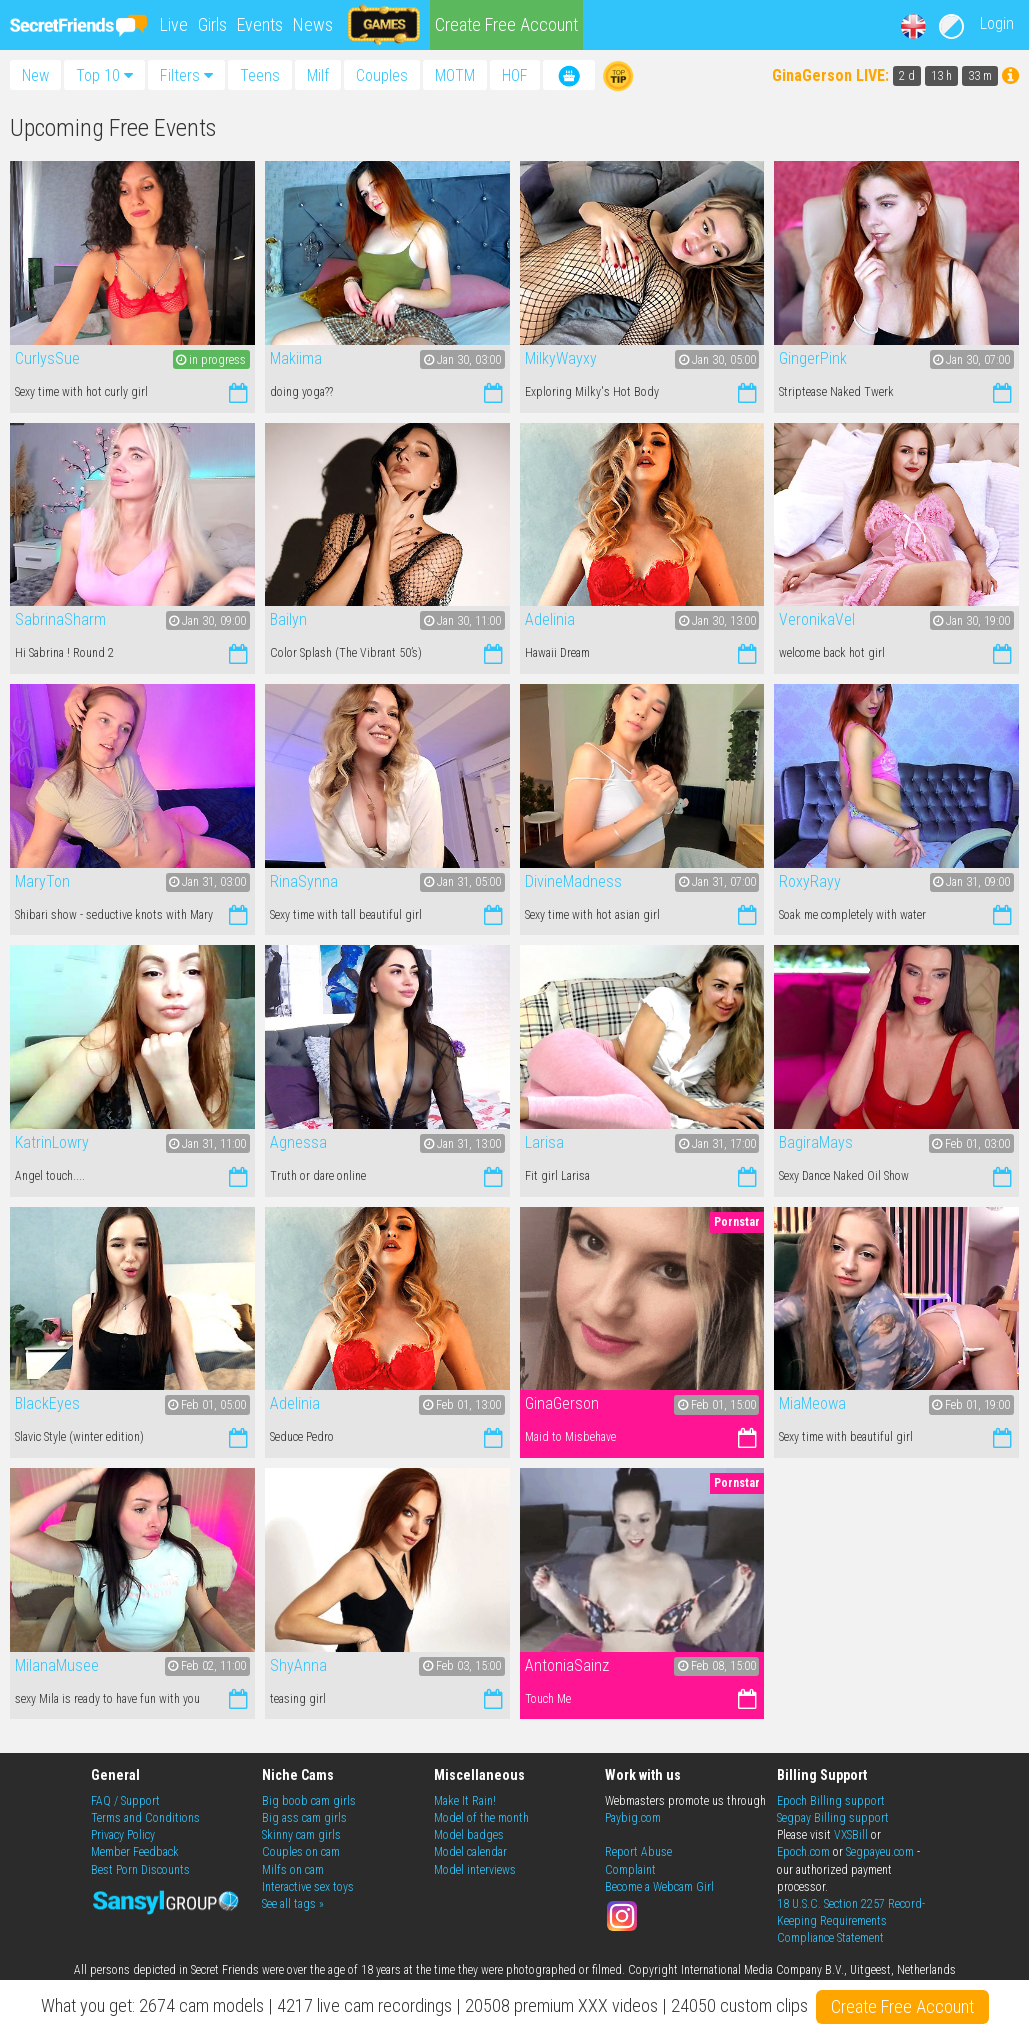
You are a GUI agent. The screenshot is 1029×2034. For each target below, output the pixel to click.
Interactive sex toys (308, 1887)
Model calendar (470, 1852)
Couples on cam (301, 1852)
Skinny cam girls (301, 1835)
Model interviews (475, 1870)
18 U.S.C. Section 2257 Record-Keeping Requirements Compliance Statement (851, 1921)
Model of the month (481, 1818)
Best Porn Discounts (140, 1870)
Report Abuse (638, 1852)
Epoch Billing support (831, 1801)
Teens (260, 75)
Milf (318, 75)
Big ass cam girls (304, 1818)
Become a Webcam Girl (659, 1887)
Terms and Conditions (145, 1818)
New (35, 75)
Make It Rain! (465, 1801)
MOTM (455, 75)
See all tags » (293, 1904)
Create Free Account (506, 24)
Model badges (469, 1835)
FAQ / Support (125, 1801)
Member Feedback (135, 1852)
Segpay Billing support (833, 1818)
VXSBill (851, 1835)
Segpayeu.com (880, 1852)
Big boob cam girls (309, 1801)
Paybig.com (633, 1818)
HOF (515, 75)
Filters (186, 75)
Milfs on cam (293, 1870)
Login (997, 23)
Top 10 (104, 75)
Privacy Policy (123, 1835)
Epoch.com (803, 1852)
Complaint (630, 1870)
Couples (382, 75)
